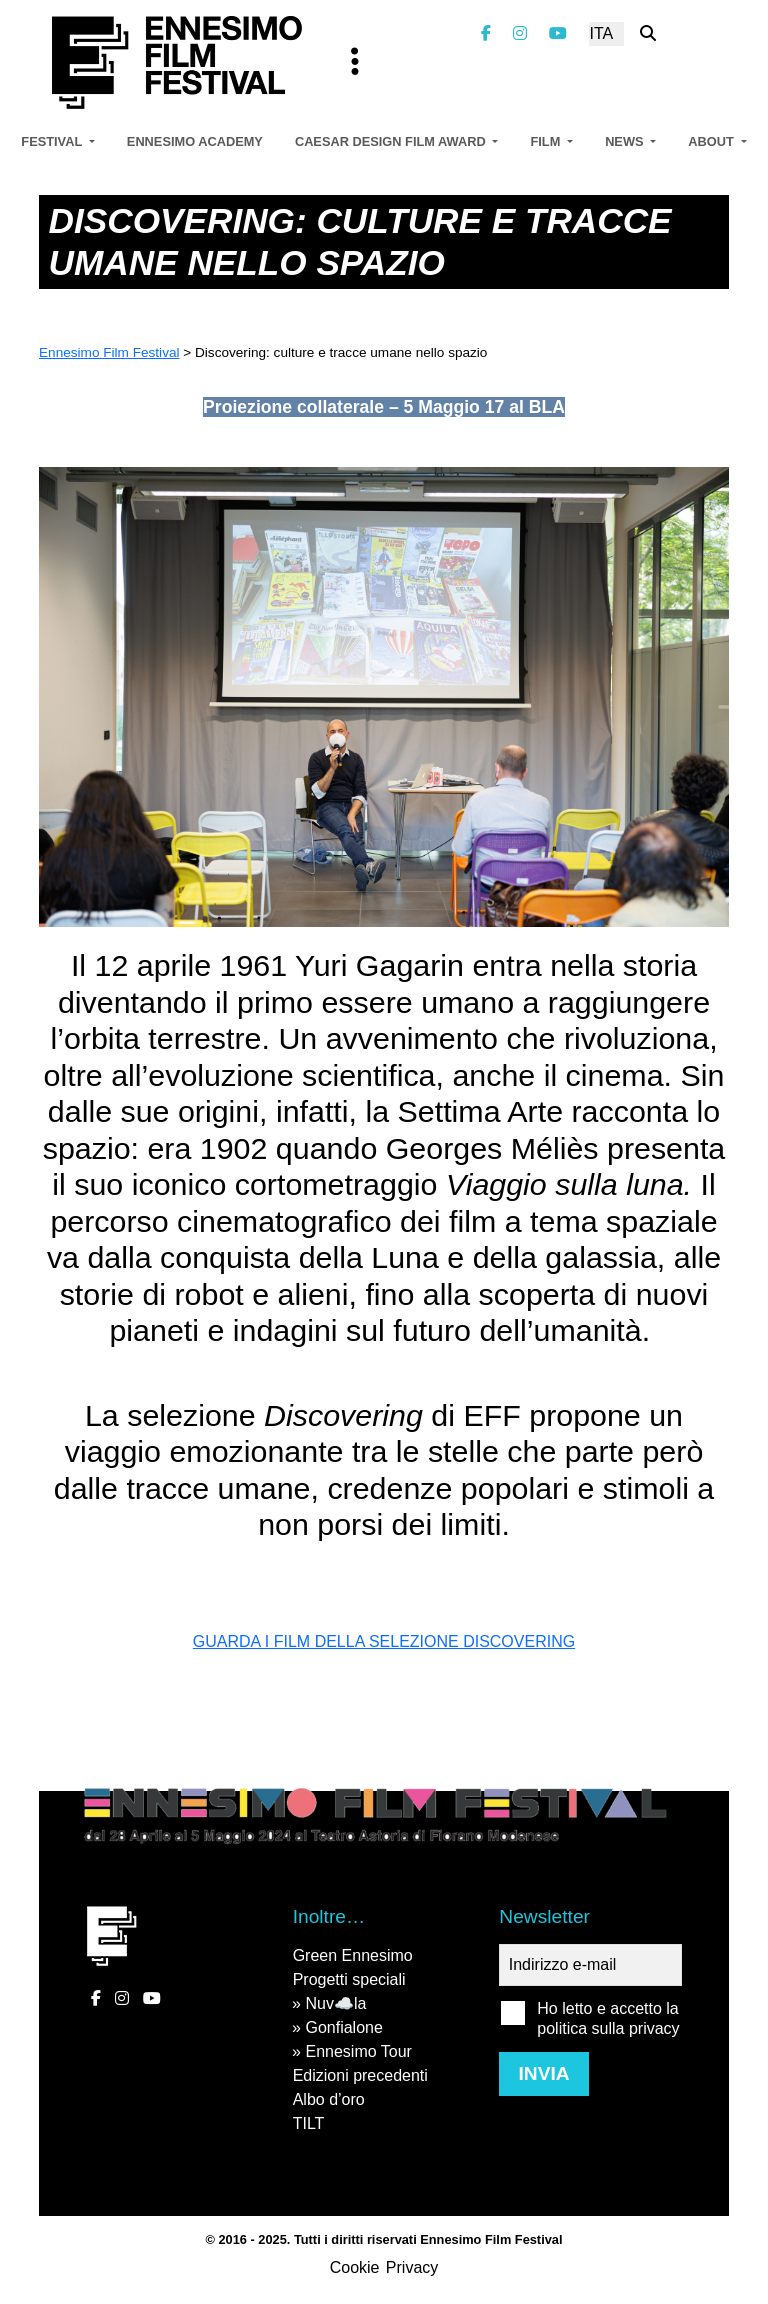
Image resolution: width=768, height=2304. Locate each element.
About (712, 141)
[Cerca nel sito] (648, 33)
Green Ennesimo (353, 1955)
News (626, 141)
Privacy (412, 2267)
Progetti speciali (349, 1979)
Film (546, 141)
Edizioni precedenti (360, 2075)
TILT (309, 2123)
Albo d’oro (329, 2099)
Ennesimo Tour (358, 2051)
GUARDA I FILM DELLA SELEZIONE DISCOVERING (384, 1641)
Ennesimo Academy (195, 141)
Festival (53, 141)
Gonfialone (343, 2027)
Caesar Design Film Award (392, 141)
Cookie (355, 2267)
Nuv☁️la (335, 2003)
